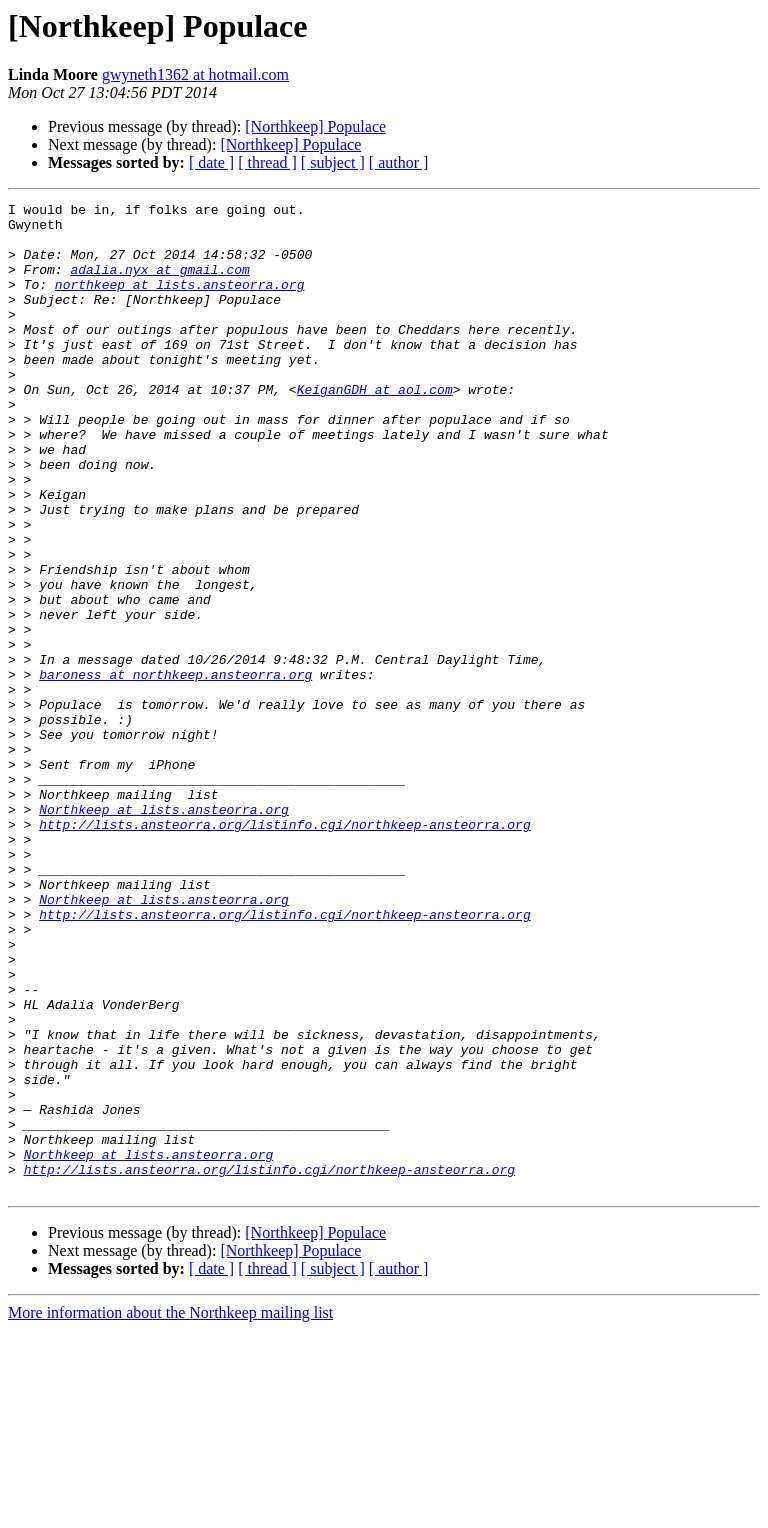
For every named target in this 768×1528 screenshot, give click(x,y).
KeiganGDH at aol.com (375, 428)
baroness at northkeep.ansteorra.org (175, 770)
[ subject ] (333, 162)
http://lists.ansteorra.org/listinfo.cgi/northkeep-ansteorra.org (284, 950)
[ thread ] (267, 162)
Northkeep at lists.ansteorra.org (164, 932)
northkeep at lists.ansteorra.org (180, 302)
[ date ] (211, 162)
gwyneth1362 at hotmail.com (195, 74)
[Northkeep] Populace (315, 126)
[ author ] (399, 162)
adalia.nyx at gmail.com (159, 284)
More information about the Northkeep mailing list (170, 1510)
